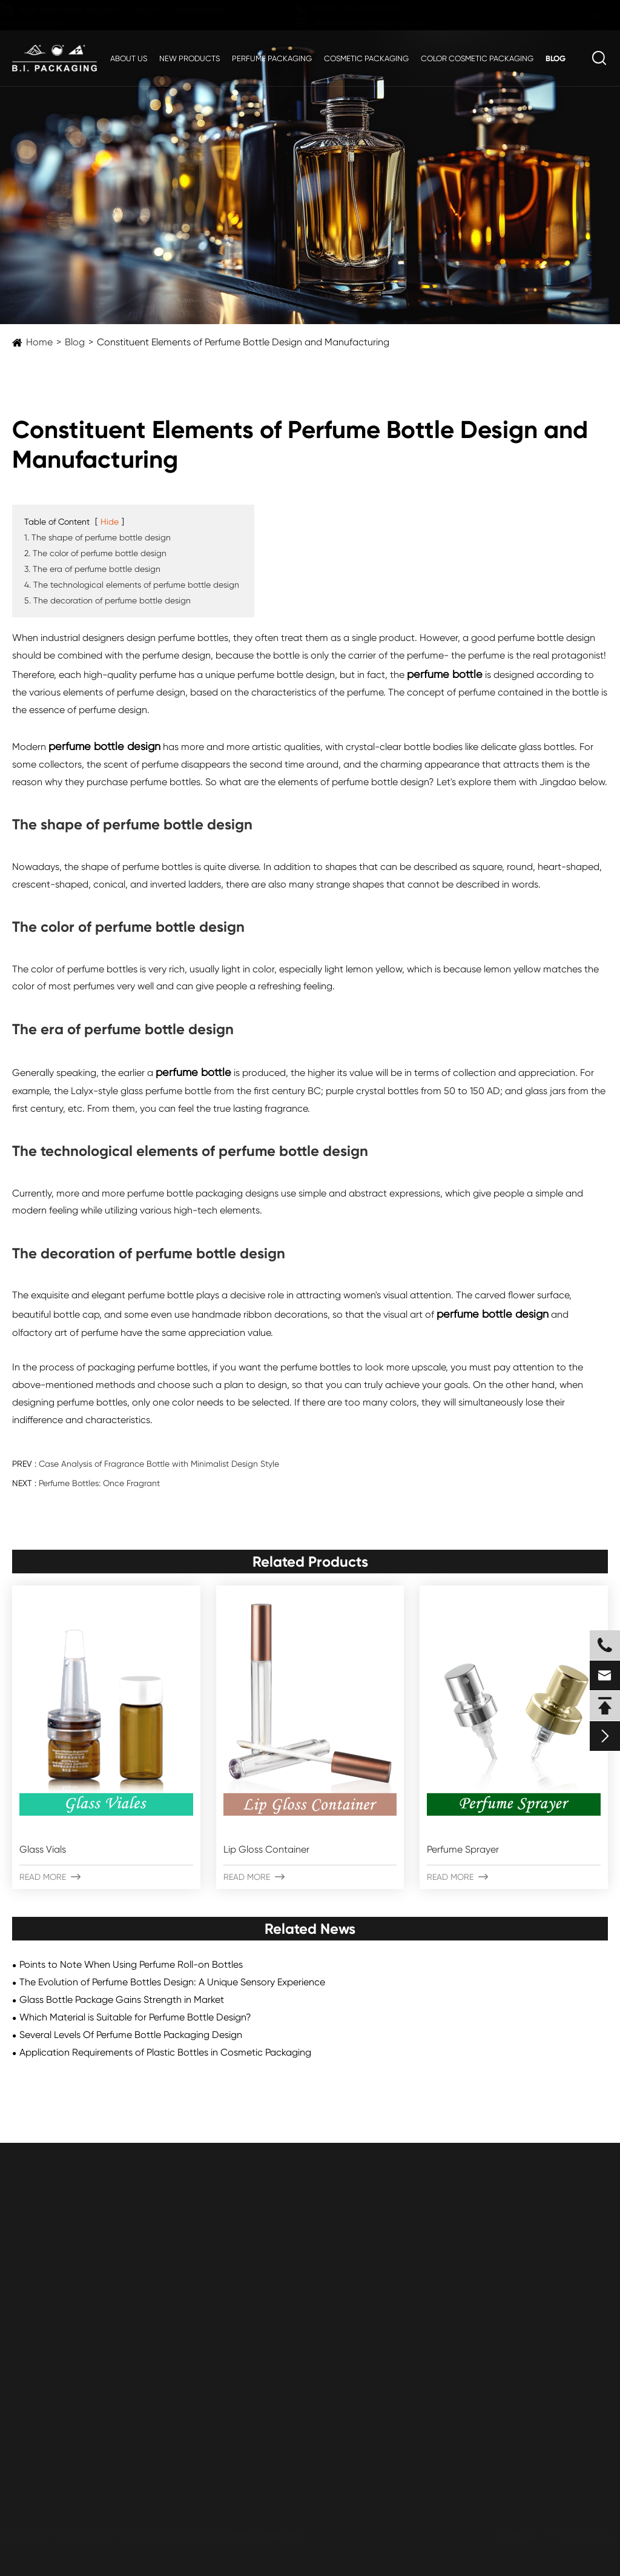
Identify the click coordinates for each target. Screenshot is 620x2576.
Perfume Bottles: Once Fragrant (99, 1483)
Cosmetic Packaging (366, 58)
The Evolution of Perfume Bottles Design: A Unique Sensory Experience (172, 1982)
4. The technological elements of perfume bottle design (131, 584)
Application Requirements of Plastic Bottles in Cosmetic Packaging (165, 2052)
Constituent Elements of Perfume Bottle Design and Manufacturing (243, 342)
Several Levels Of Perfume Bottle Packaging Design (130, 2034)
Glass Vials (42, 1849)
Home (39, 342)
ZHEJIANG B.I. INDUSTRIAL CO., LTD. (137, 2535)
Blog (556, 58)
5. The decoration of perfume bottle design (107, 600)
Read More (50, 1877)
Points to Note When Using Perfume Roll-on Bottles (131, 1964)
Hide (110, 521)
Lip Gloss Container (266, 1849)
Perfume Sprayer (463, 1849)
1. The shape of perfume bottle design (97, 537)
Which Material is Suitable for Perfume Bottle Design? (135, 2017)
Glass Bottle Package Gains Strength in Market (121, 1999)
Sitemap (517, 2535)
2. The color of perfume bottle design (95, 553)
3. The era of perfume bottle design (92, 569)
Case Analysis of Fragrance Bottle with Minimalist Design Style (159, 1464)
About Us (128, 58)
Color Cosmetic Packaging (477, 58)
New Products (189, 58)
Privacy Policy (583, 2535)
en (587, 16)
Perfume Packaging (272, 58)
